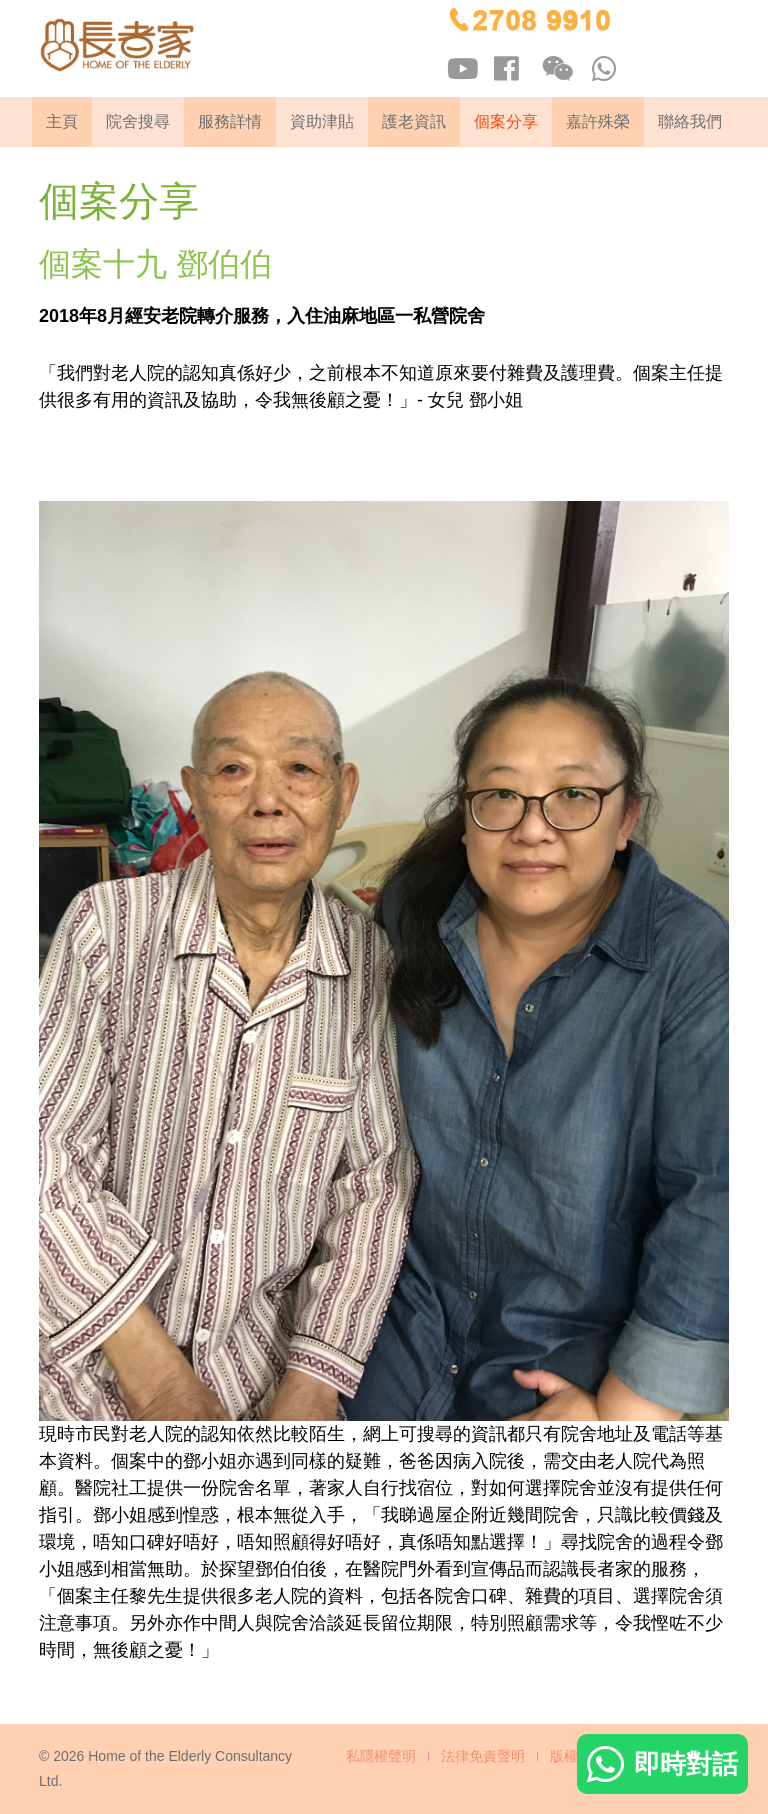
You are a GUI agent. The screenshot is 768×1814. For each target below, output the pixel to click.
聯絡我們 (690, 121)
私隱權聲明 (381, 1756)
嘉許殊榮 (598, 121)
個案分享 (506, 121)
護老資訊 (414, 121)
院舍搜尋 (138, 121)
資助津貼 (322, 121)
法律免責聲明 (483, 1756)
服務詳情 (230, 121)
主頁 (62, 121)
